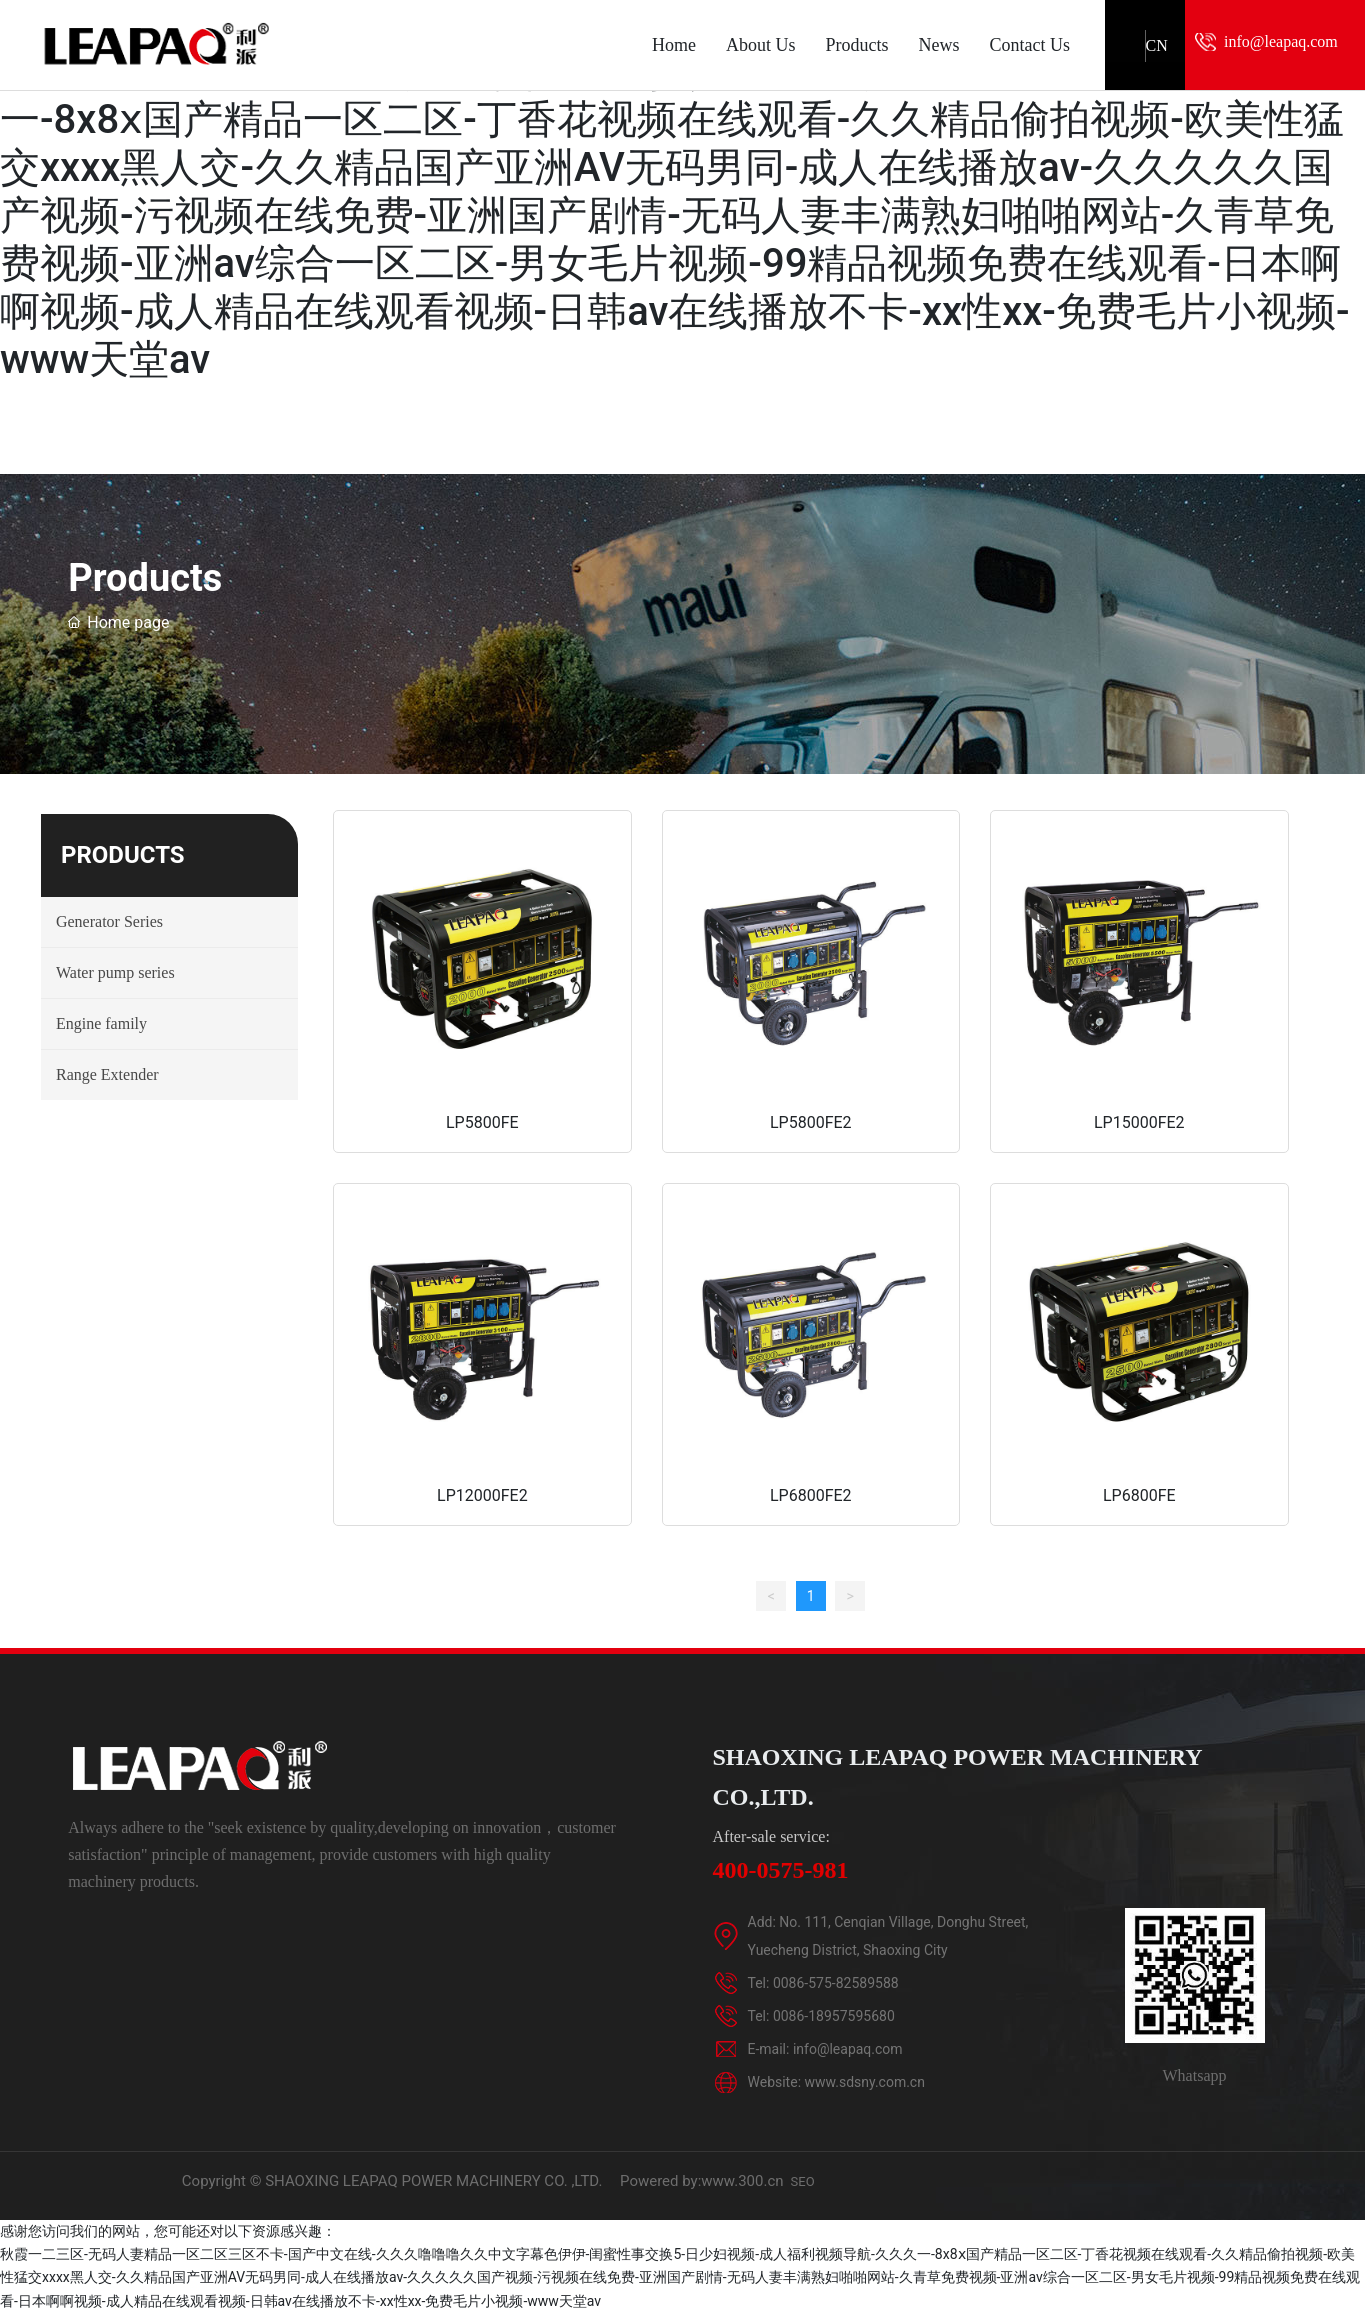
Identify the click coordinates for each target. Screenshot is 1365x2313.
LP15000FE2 (1139, 1121)
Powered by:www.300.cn (702, 2181)
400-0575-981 (781, 1870)
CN (1157, 45)
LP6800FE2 (811, 1494)
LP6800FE (1139, 1494)
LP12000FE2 (482, 1494)
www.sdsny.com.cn (865, 2082)
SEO (803, 2181)
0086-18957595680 (834, 2016)
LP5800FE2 (811, 1121)
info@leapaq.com (1281, 41)
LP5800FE (482, 1121)
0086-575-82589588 (836, 1983)
